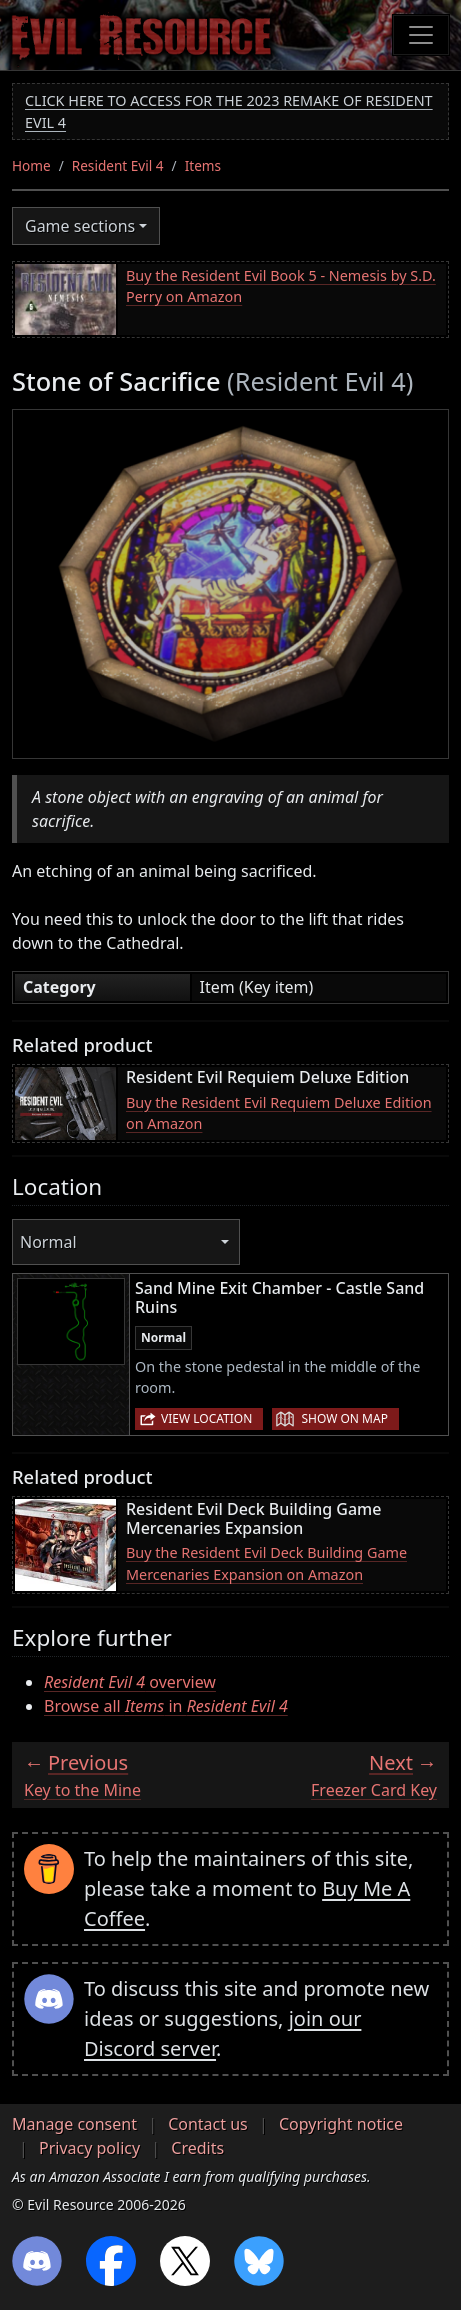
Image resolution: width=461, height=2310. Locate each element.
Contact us (208, 2124)
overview (130, 1682)
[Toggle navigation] (421, 35)
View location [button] (206, 1418)
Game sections (80, 226)
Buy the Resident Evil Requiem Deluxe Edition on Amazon (279, 1113)
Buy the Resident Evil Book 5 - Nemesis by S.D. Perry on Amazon (281, 286)
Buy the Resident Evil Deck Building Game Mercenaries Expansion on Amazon (266, 1563)
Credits (197, 2148)
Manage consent (74, 2124)
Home (31, 165)
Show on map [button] (344, 1418)
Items (203, 165)
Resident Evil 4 (118, 165)
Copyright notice (341, 2124)
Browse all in (166, 1706)
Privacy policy (89, 2148)
